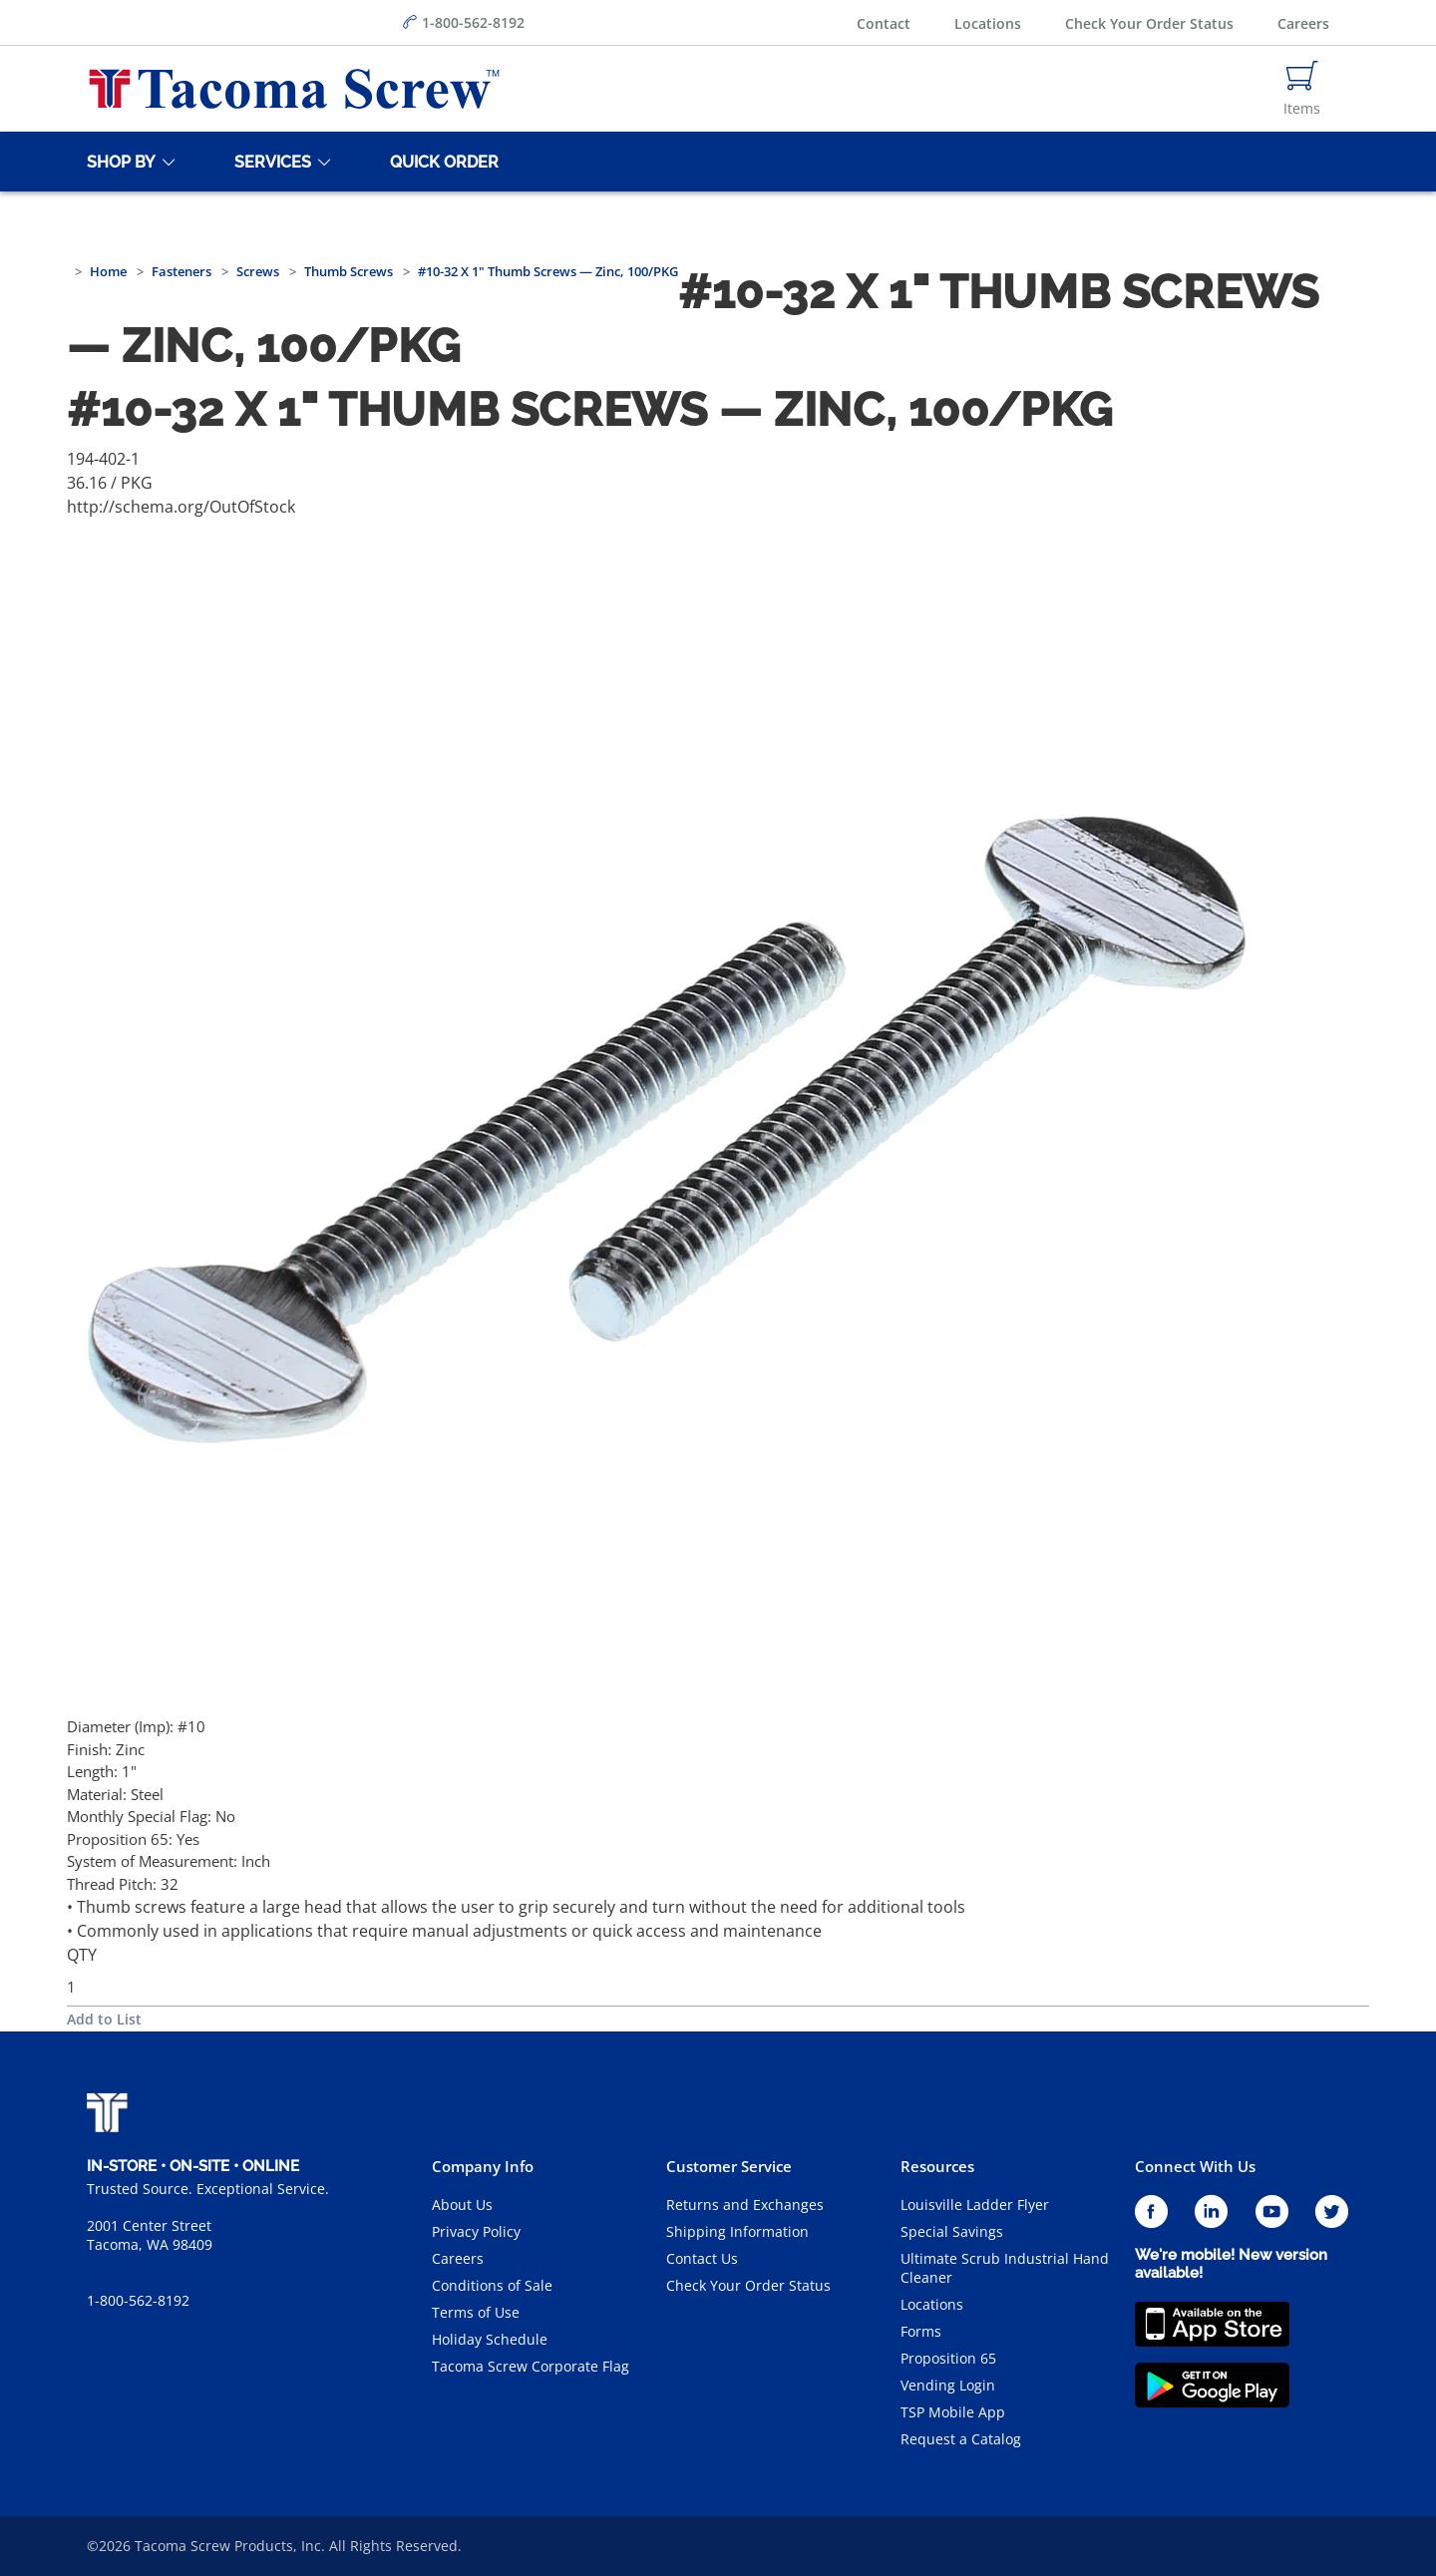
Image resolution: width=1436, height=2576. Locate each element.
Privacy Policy (476, 2231)
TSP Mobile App (952, 2411)
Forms (920, 2331)
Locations (987, 23)
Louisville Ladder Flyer (974, 2204)
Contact (883, 23)
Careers (1303, 23)
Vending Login (947, 2385)
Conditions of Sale (492, 2285)
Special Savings (951, 2231)
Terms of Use (476, 2312)
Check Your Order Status (1149, 23)
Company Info (483, 2166)
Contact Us (702, 2258)
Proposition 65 (948, 2358)
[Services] (269, 161)
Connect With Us (1195, 2166)
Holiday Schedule (489, 2339)
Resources (937, 2166)
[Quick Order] (441, 161)
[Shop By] (118, 161)
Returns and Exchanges (745, 2204)
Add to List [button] (104, 2019)
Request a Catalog (960, 2438)
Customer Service (729, 2166)
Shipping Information (737, 2231)
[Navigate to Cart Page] (1302, 89)
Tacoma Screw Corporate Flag (530, 2366)
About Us (462, 2204)
